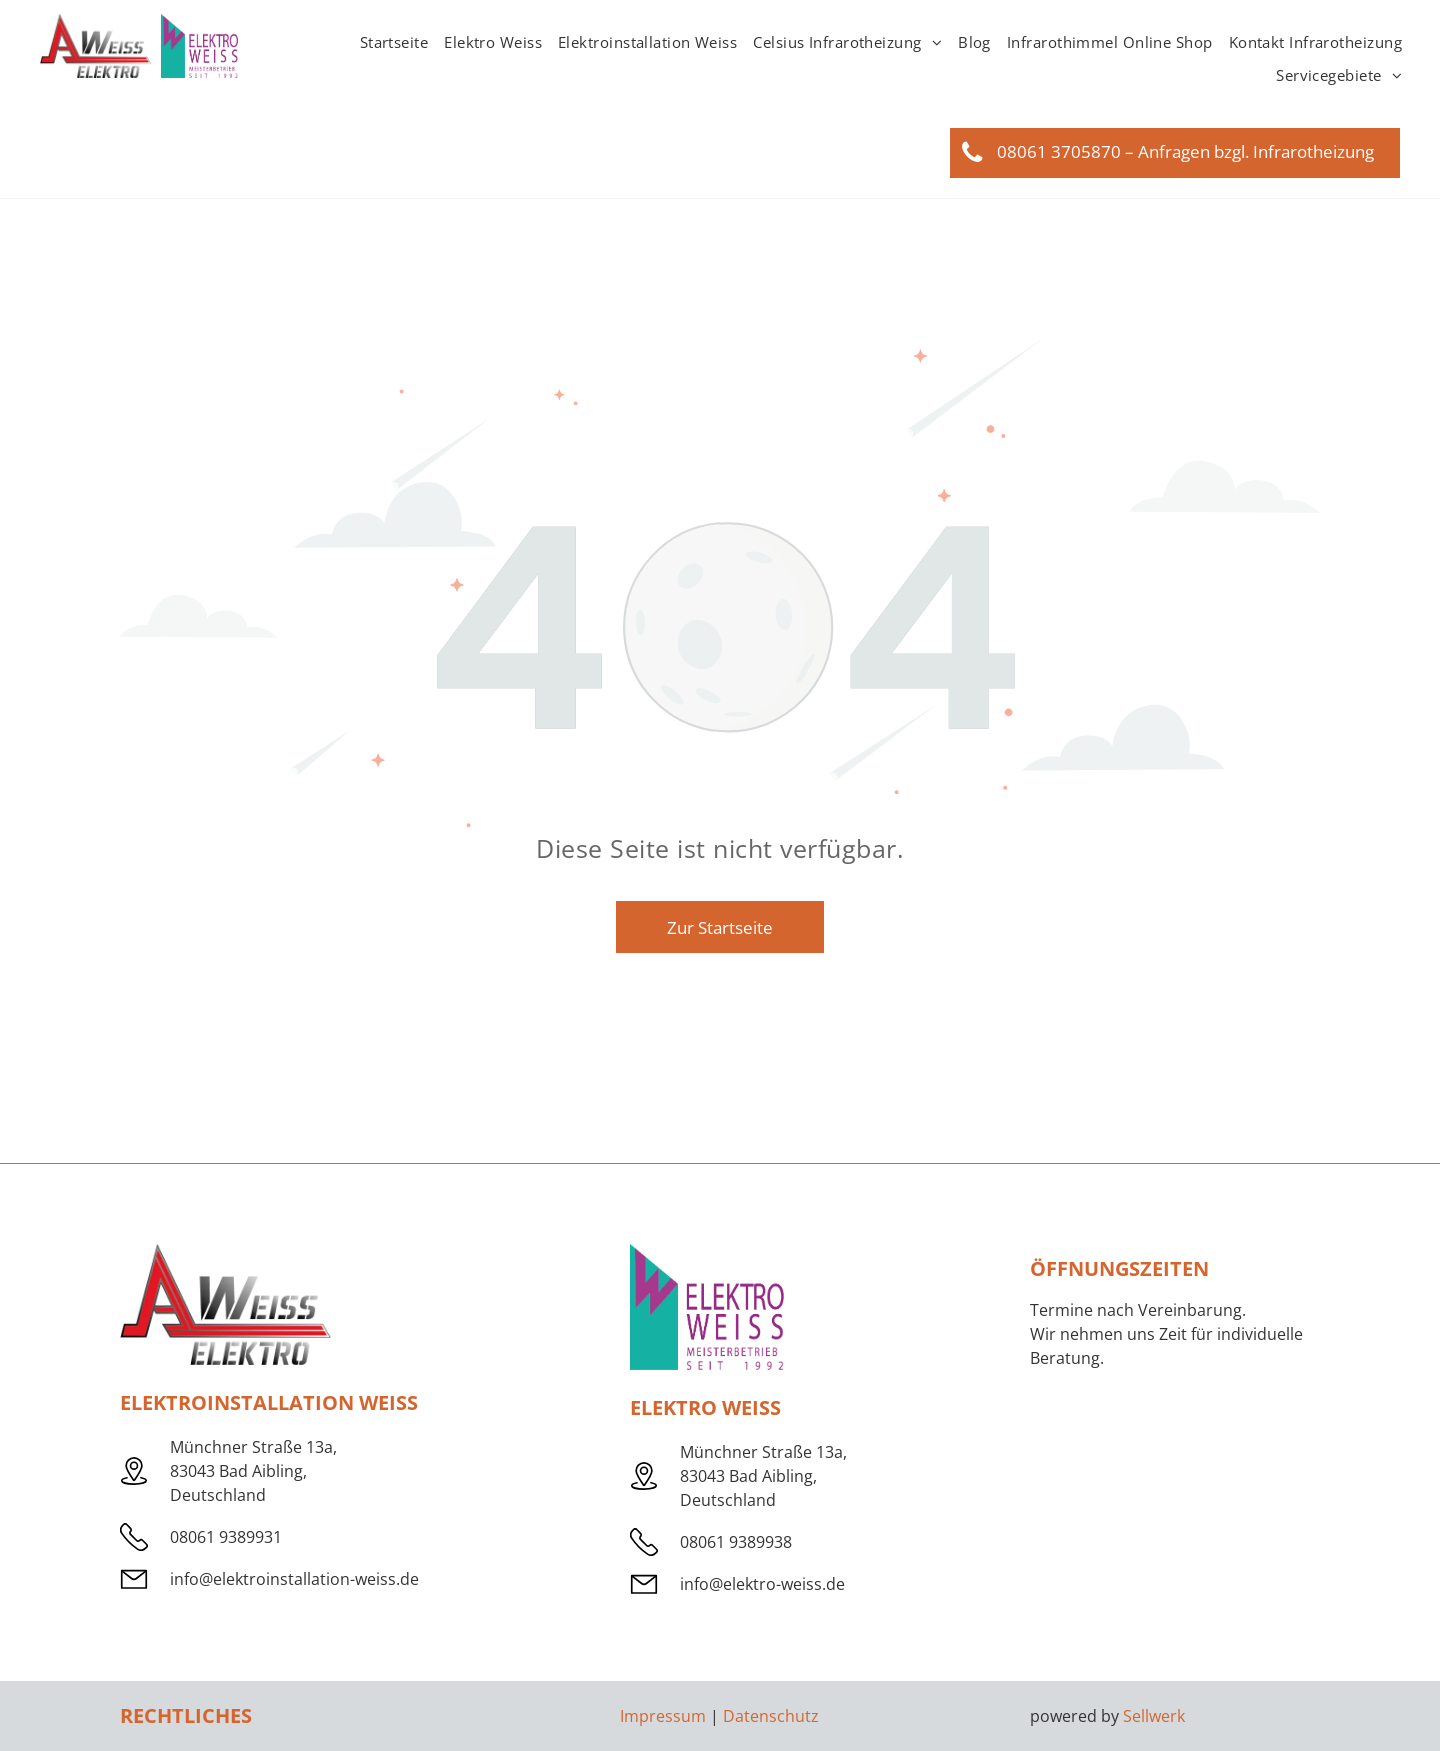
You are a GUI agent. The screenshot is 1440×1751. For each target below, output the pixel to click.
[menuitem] (394, 42)
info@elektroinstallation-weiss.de (294, 1579)
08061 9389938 (736, 1542)
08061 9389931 (226, 1537)
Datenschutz (771, 1716)
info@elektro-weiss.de (762, 1584)
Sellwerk (1154, 1716)
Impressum (663, 1716)
